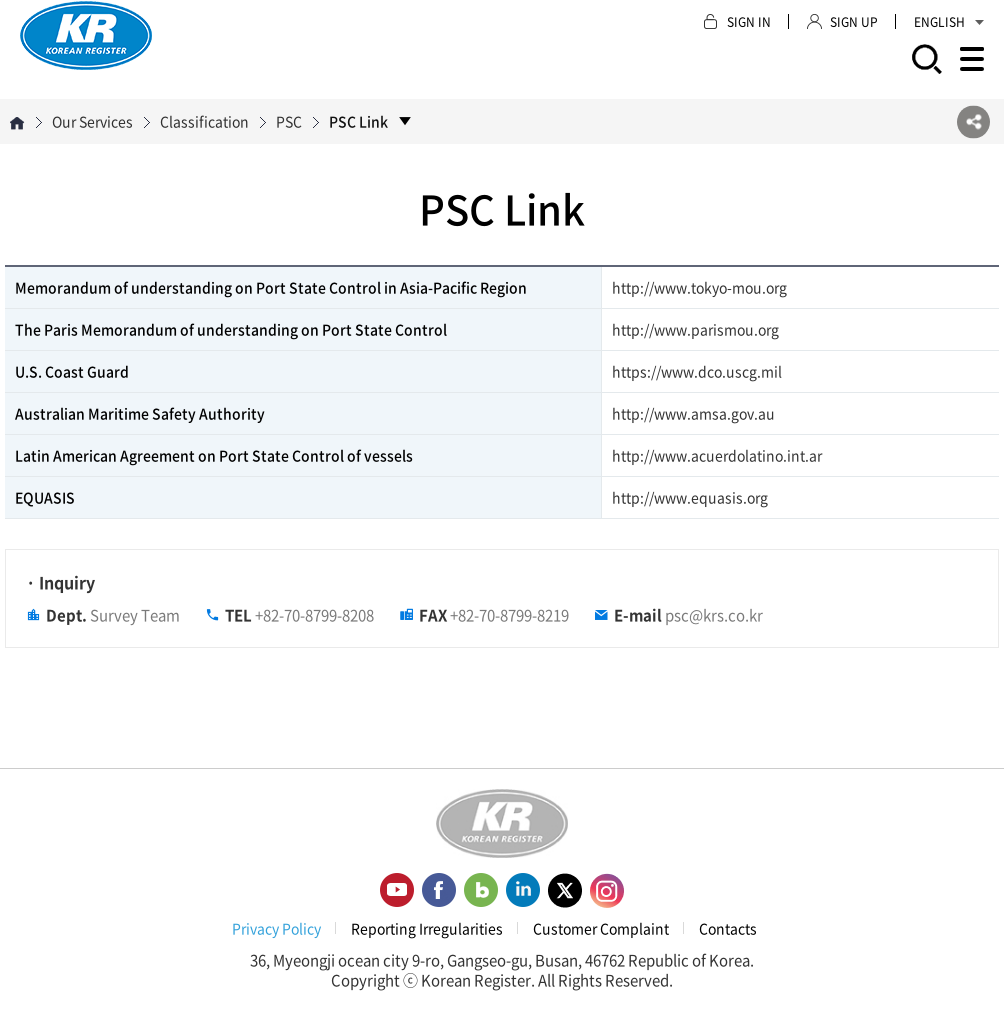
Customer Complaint (601, 928)
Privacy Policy (276, 928)
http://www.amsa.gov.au (693, 413)
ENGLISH (949, 22)
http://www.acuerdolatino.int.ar (717, 455)
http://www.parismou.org (695, 329)
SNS (973, 121)
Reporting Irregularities (427, 928)
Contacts (728, 928)
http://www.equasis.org (690, 497)
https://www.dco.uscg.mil (697, 371)
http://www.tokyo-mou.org (699, 287)
